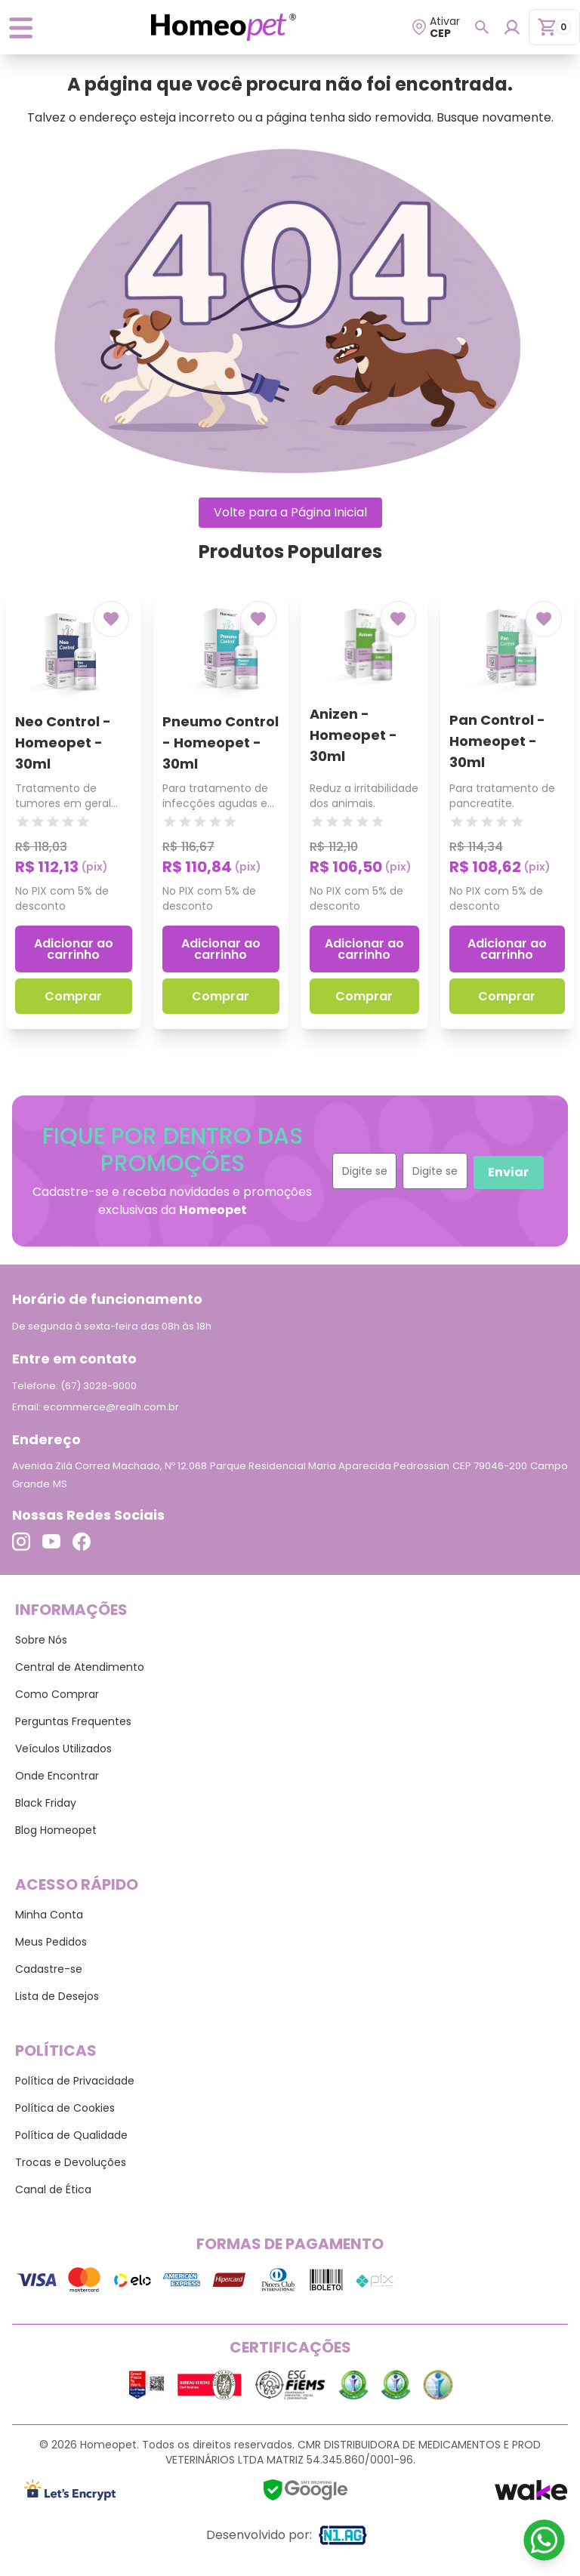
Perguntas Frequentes (73, 1721)
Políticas (56, 2050)
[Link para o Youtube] (51, 1541)
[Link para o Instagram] (21, 1541)
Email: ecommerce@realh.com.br (95, 1407)
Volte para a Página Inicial (290, 512)
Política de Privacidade (74, 2080)
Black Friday (45, 1802)
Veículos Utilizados (63, 1748)
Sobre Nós (41, 1639)
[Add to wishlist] (111, 618)
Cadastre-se (48, 1969)
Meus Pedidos (51, 1941)
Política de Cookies (65, 2107)
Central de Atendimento (79, 1667)
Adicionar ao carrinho (73, 949)
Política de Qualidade (71, 2135)
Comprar (73, 996)
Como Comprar (57, 1694)
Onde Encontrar (57, 1775)
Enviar (508, 1172)
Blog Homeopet (56, 1830)
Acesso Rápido (76, 1884)
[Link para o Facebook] (81, 1541)
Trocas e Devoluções (70, 2162)
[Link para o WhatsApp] (544, 2540)
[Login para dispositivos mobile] (512, 27)
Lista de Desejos (57, 1996)
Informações (71, 1609)
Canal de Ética (53, 2189)
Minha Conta (49, 1914)
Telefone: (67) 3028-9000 (74, 1386)
